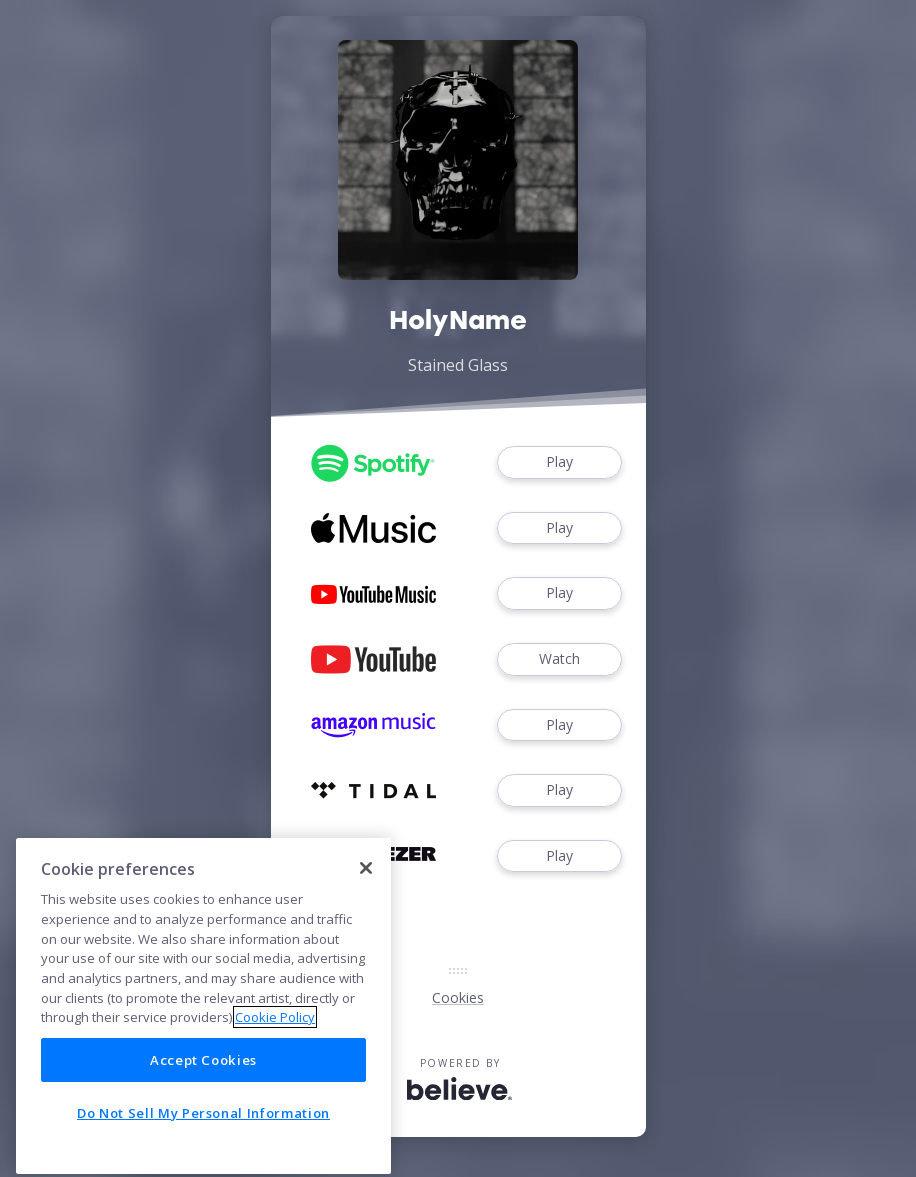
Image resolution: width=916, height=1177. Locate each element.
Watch (559, 659)
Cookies (458, 997)
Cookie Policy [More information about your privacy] (275, 1070)
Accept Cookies (203, 1113)
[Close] (366, 920)
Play (559, 462)
